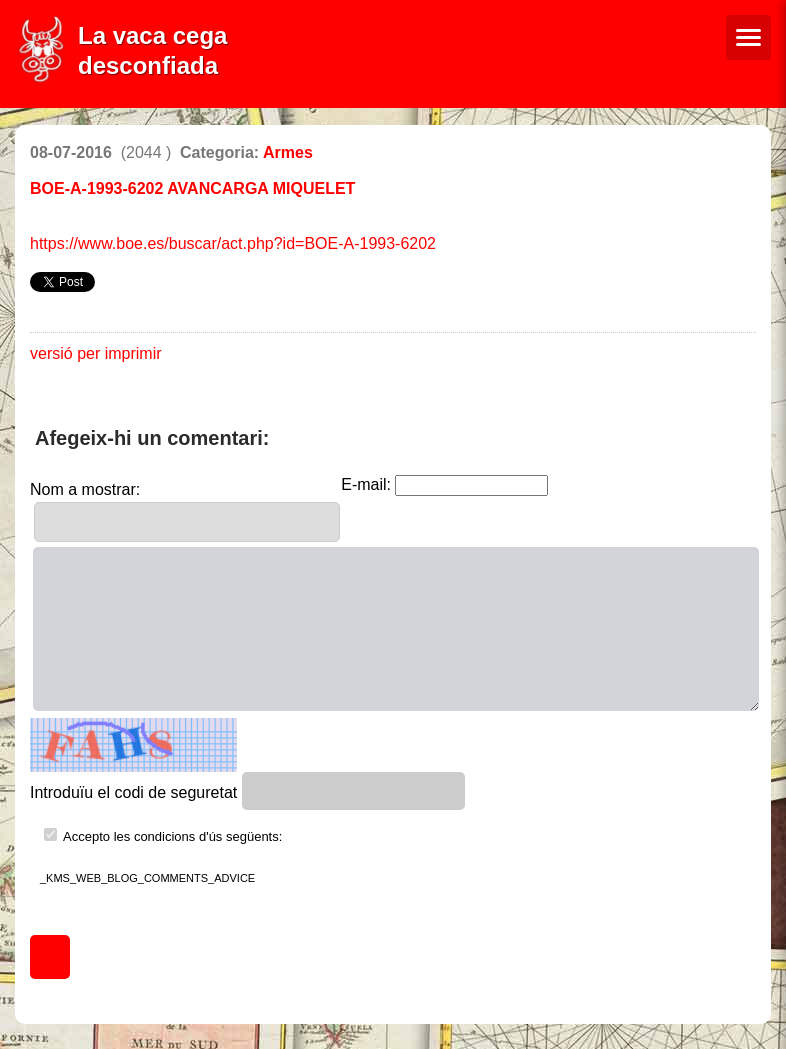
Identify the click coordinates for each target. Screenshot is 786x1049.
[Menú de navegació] (748, 37)
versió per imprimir (96, 353)
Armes (288, 152)
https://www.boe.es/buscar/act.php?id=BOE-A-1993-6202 (233, 243)
